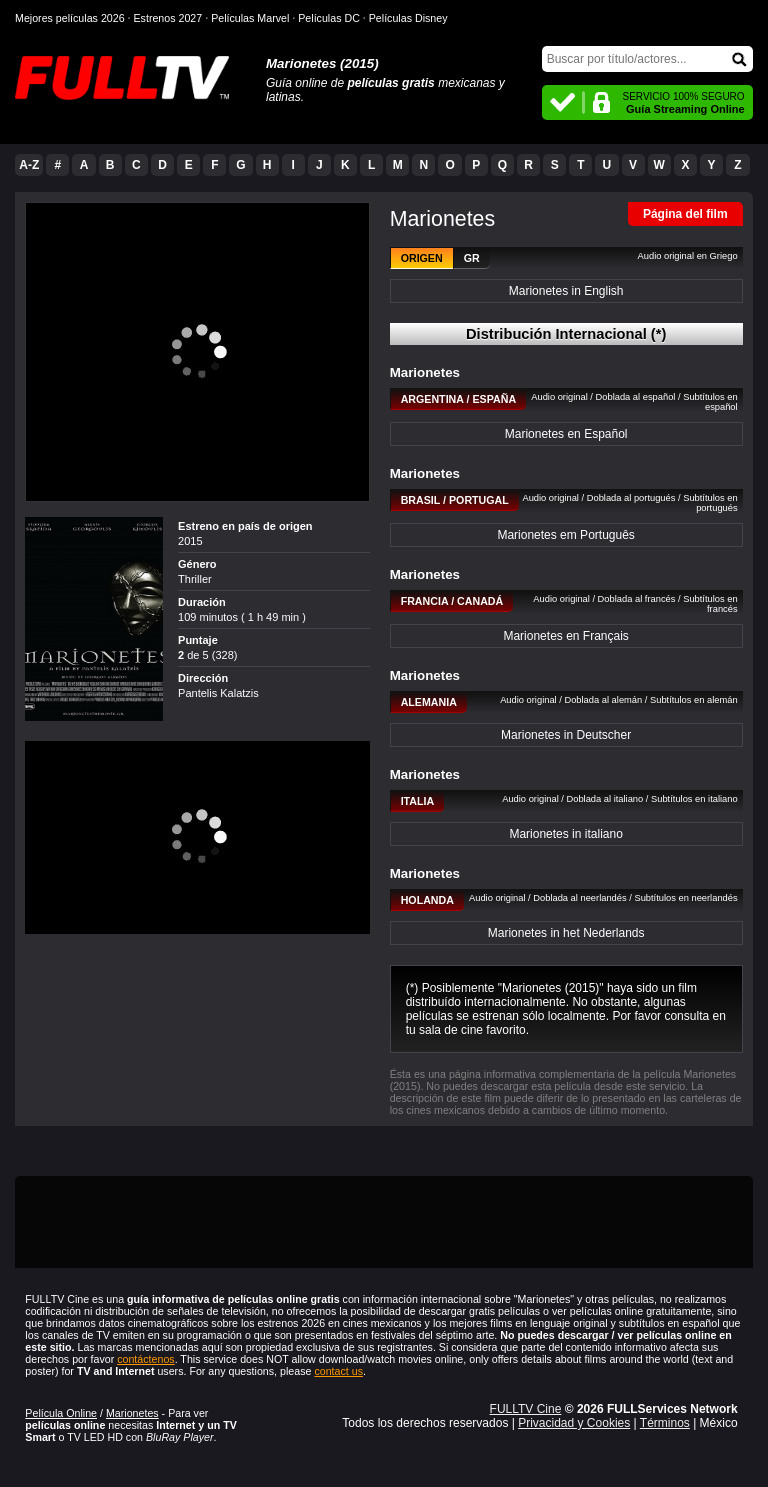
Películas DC (329, 18)
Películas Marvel (250, 18)
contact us (338, 1371)
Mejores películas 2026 (70, 18)
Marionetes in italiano (565, 834)
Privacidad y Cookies (574, 1423)
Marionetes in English (566, 291)
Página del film (685, 214)
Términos (665, 1423)
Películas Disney (408, 18)
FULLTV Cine (526, 1409)
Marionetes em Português (565, 535)
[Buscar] (647, 59)
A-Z (29, 165)
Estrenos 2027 (168, 18)
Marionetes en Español (566, 434)
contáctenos (145, 1359)
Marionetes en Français (565, 636)
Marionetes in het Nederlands (566, 933)
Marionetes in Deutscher (566, 735)
